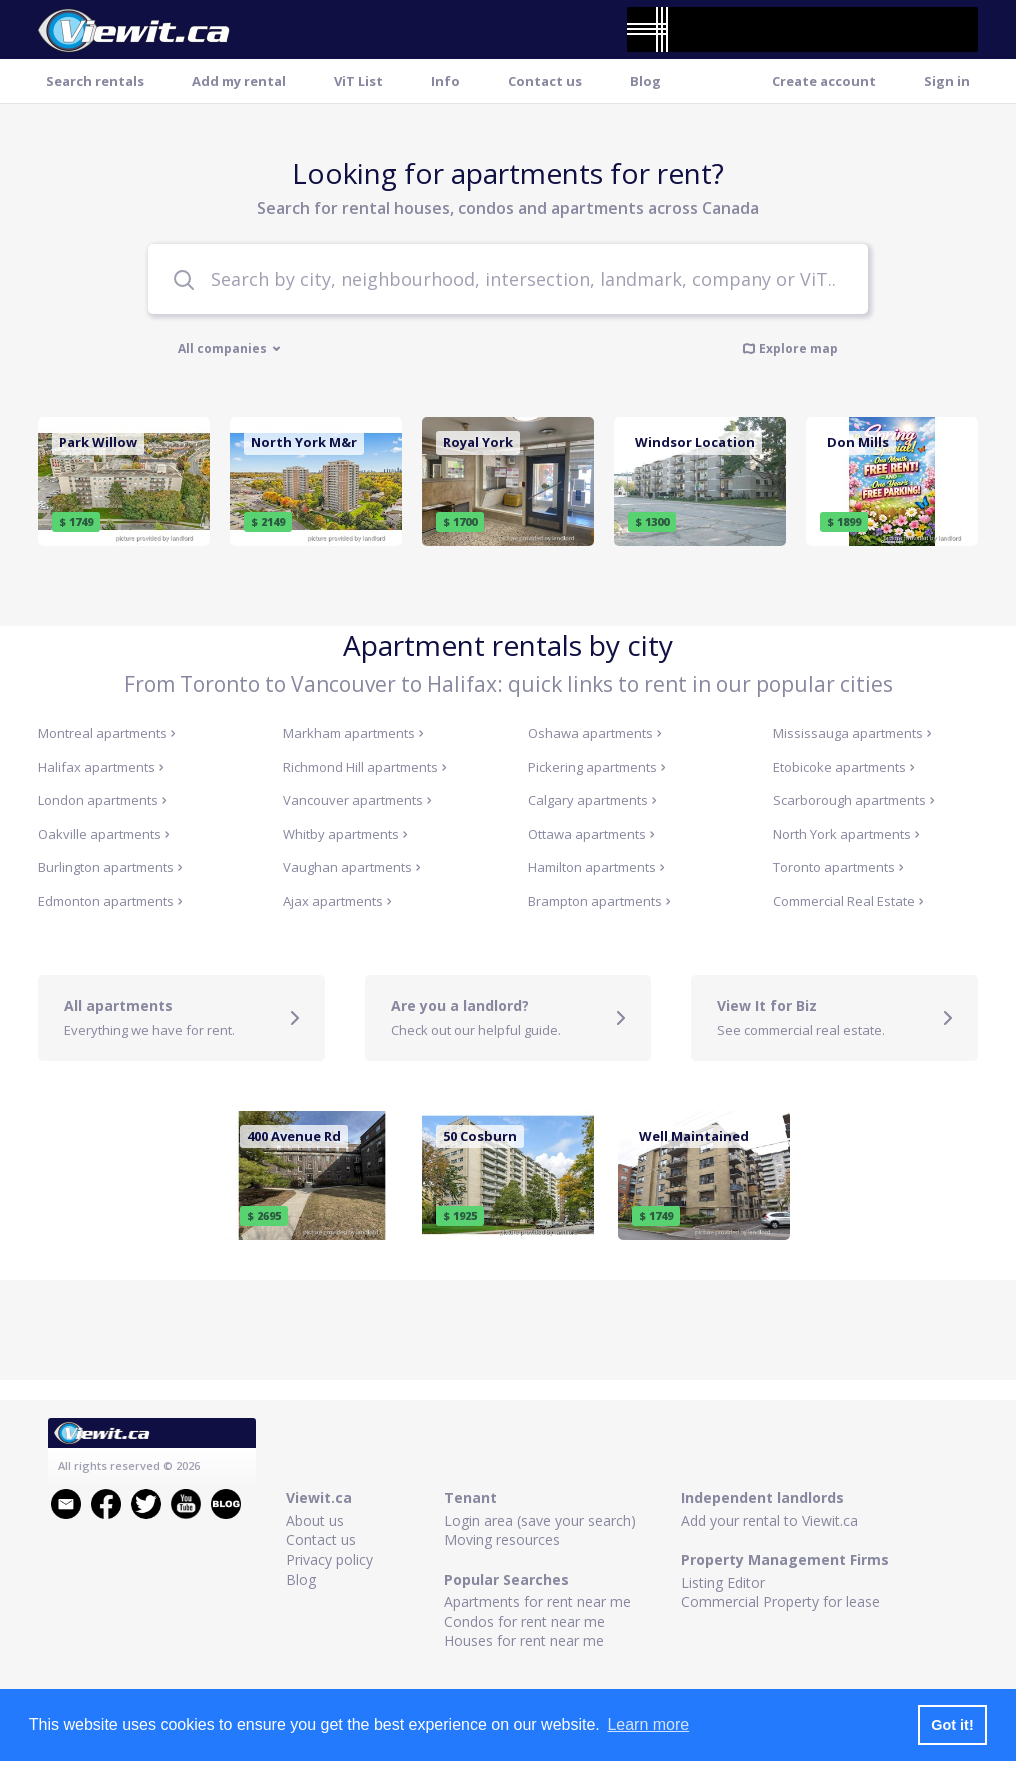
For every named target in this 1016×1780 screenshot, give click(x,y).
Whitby (345, 834)
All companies (229, 349)
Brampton (599, 901)
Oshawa (595, 733)
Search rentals (95, 81)
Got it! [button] (952, 1725)
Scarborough (854, 800)
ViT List (358, 81)
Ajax (337, 901)
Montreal (107, 733)
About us (315, 1520)
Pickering (597, 767)
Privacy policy (329, 1559)
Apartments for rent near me (537, 1601)
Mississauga (852, 733)
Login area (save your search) (540, 1520)
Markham (353, 733)
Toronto (838, 867)
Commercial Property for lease (780, 1601)
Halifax (101, 767)
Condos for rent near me (524, 1621)
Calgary (592, 800)
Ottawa (591, 834)
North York (846, 834)
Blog (645, 81)
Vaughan (352, 867)
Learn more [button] (648, 1724)
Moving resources (502, 1539)
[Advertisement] (508, 1330)
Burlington (110, 867)
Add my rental (239, 81)
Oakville (104, 834)
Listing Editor (723, 1582)
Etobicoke (844, 767)
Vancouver (357, 800)
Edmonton (110, 901)
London (102, 800)
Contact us (545, 81)
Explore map (790, 348)
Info (445, 81)
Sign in (947, 81)
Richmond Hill (365, 767)
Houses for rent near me (524, 1640)
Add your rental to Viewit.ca (769, 1520)
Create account (824, 81)
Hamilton (596, 867)
